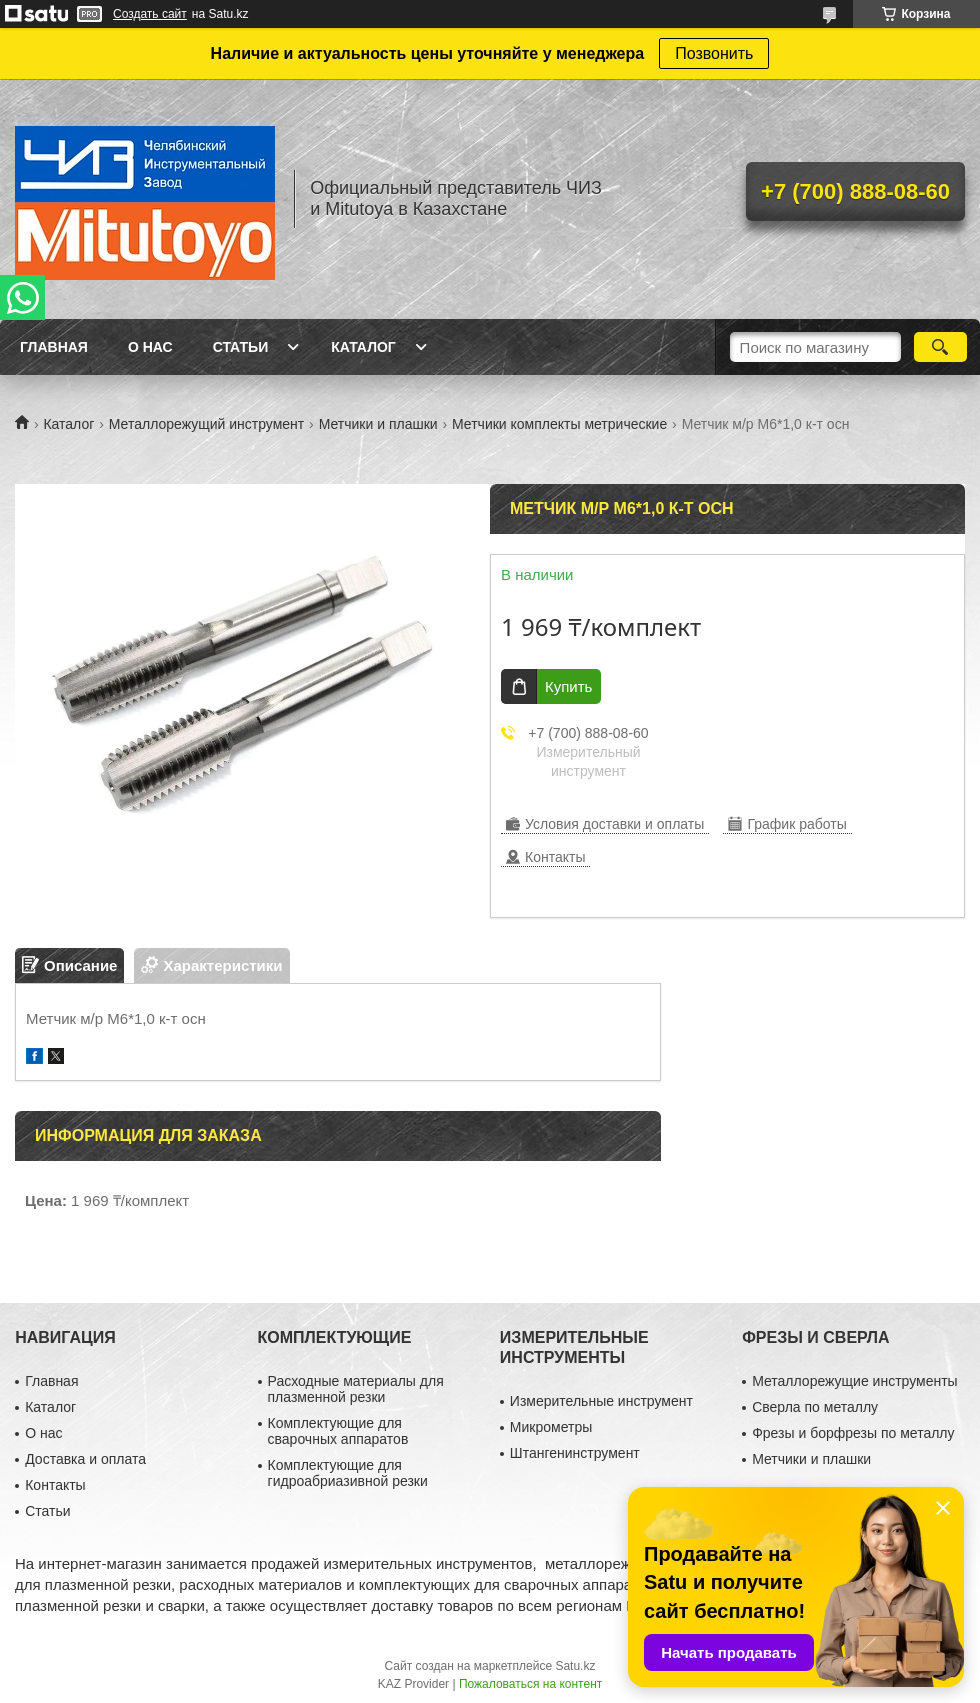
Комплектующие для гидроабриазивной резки (348, 1473)
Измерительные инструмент (601, 1401)
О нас (150, 347)
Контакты (55, 1485)
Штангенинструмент (575, 1453)
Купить (568, 686)
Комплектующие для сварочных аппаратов (338, 1431)
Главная (54, 347)
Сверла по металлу (815, 1407)
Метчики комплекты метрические (559, 424)
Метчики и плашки (378, 424)
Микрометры (551, 1427)
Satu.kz (575, 1666)
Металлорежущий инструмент (206, 424)
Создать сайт (150, 14)
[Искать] (940, 347)
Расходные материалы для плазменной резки (356, 1389)
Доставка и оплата (85, 1459)
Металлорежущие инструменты (854, 1381)
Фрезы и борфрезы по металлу (853, 1433)
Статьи (241, 347)
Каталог (363, 347)
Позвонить (714, 53)
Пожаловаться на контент (530, 1684)
